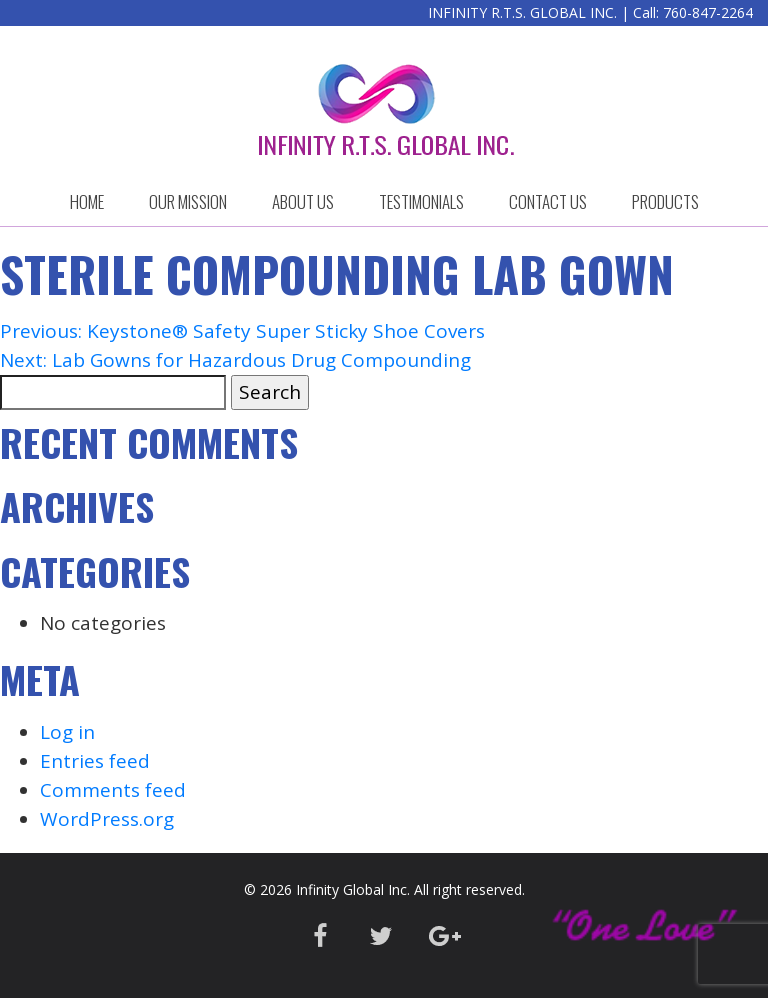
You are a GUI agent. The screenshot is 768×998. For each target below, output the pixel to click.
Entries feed (95, 761)
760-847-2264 (708, 12)
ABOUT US (303, 201)
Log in (67, 732)
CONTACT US (548, 201)
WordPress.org (107, 819)
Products (665, 201)
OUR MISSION (188, 201)
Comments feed (113, 790)
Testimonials (421, 201)
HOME (87, 201)
